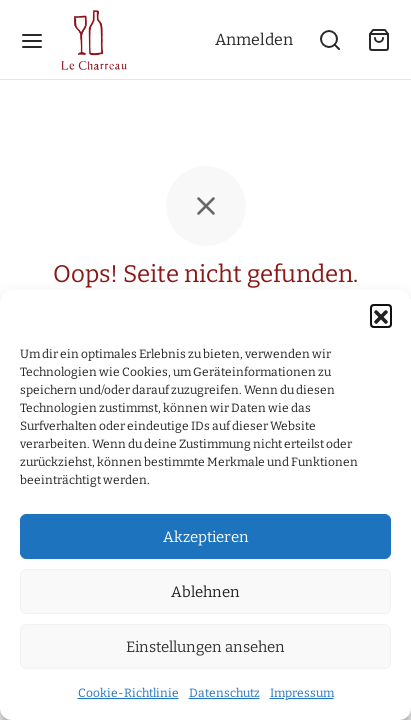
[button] (381, 315)
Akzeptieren (206, 537)
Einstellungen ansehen (205, 647)
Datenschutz (224, 693)
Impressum (302, 693)
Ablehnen (205, 592)
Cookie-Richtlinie (128, 693)
